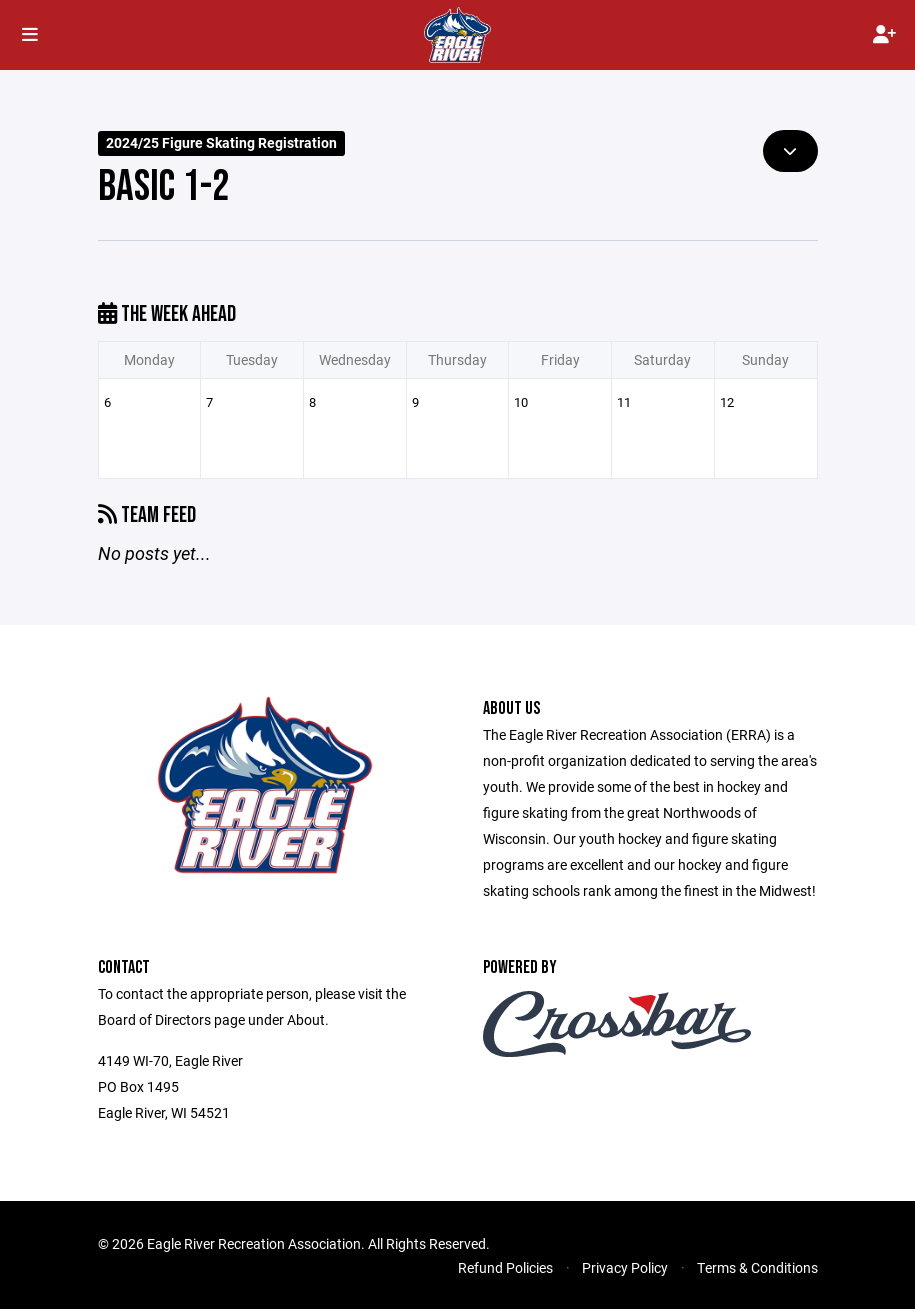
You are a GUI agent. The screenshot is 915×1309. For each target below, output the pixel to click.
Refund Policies (505, 1267)
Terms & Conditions (757, 1267)
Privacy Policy (625, 1267)
